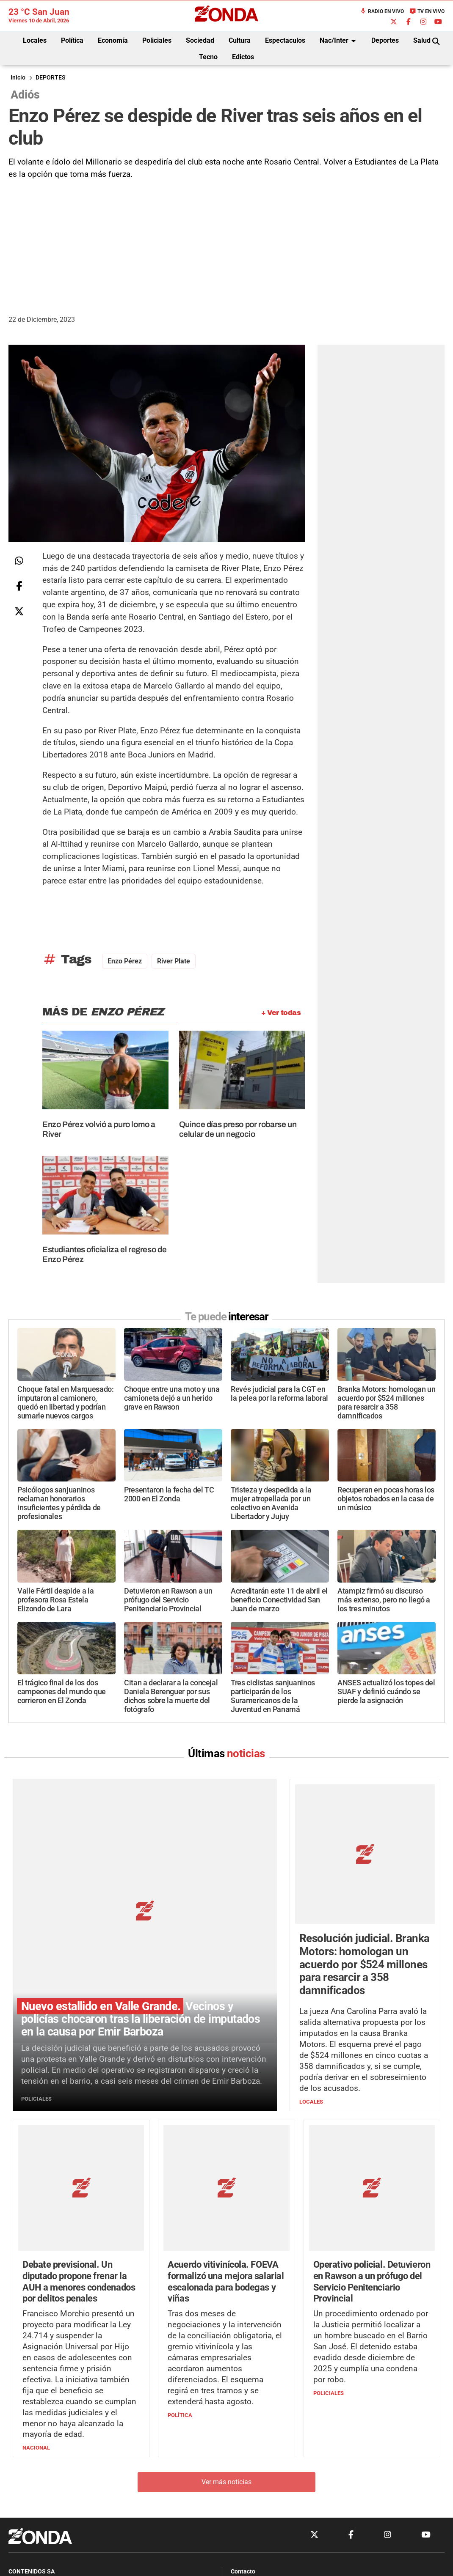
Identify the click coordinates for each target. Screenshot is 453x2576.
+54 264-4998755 (284, 2467)
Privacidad (248, 2484)
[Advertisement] (226, 244)
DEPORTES (50, 77)
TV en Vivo (427, 11)
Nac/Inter (339, 41)
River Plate (173, 961)
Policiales (156, 40)
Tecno (208, 57)
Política (72, 40)
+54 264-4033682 (277, 2459)
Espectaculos (285, 40)
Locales (35, 40)
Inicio (18, 77)
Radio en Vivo (382, 11)
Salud (422, 40)
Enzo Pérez (125, 961)
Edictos (243, 57)
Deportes (385, 40)
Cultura (240, 40)
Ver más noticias (226, 2361)
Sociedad (200, 40)
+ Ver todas (281, 1012)
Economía (113, 40)
